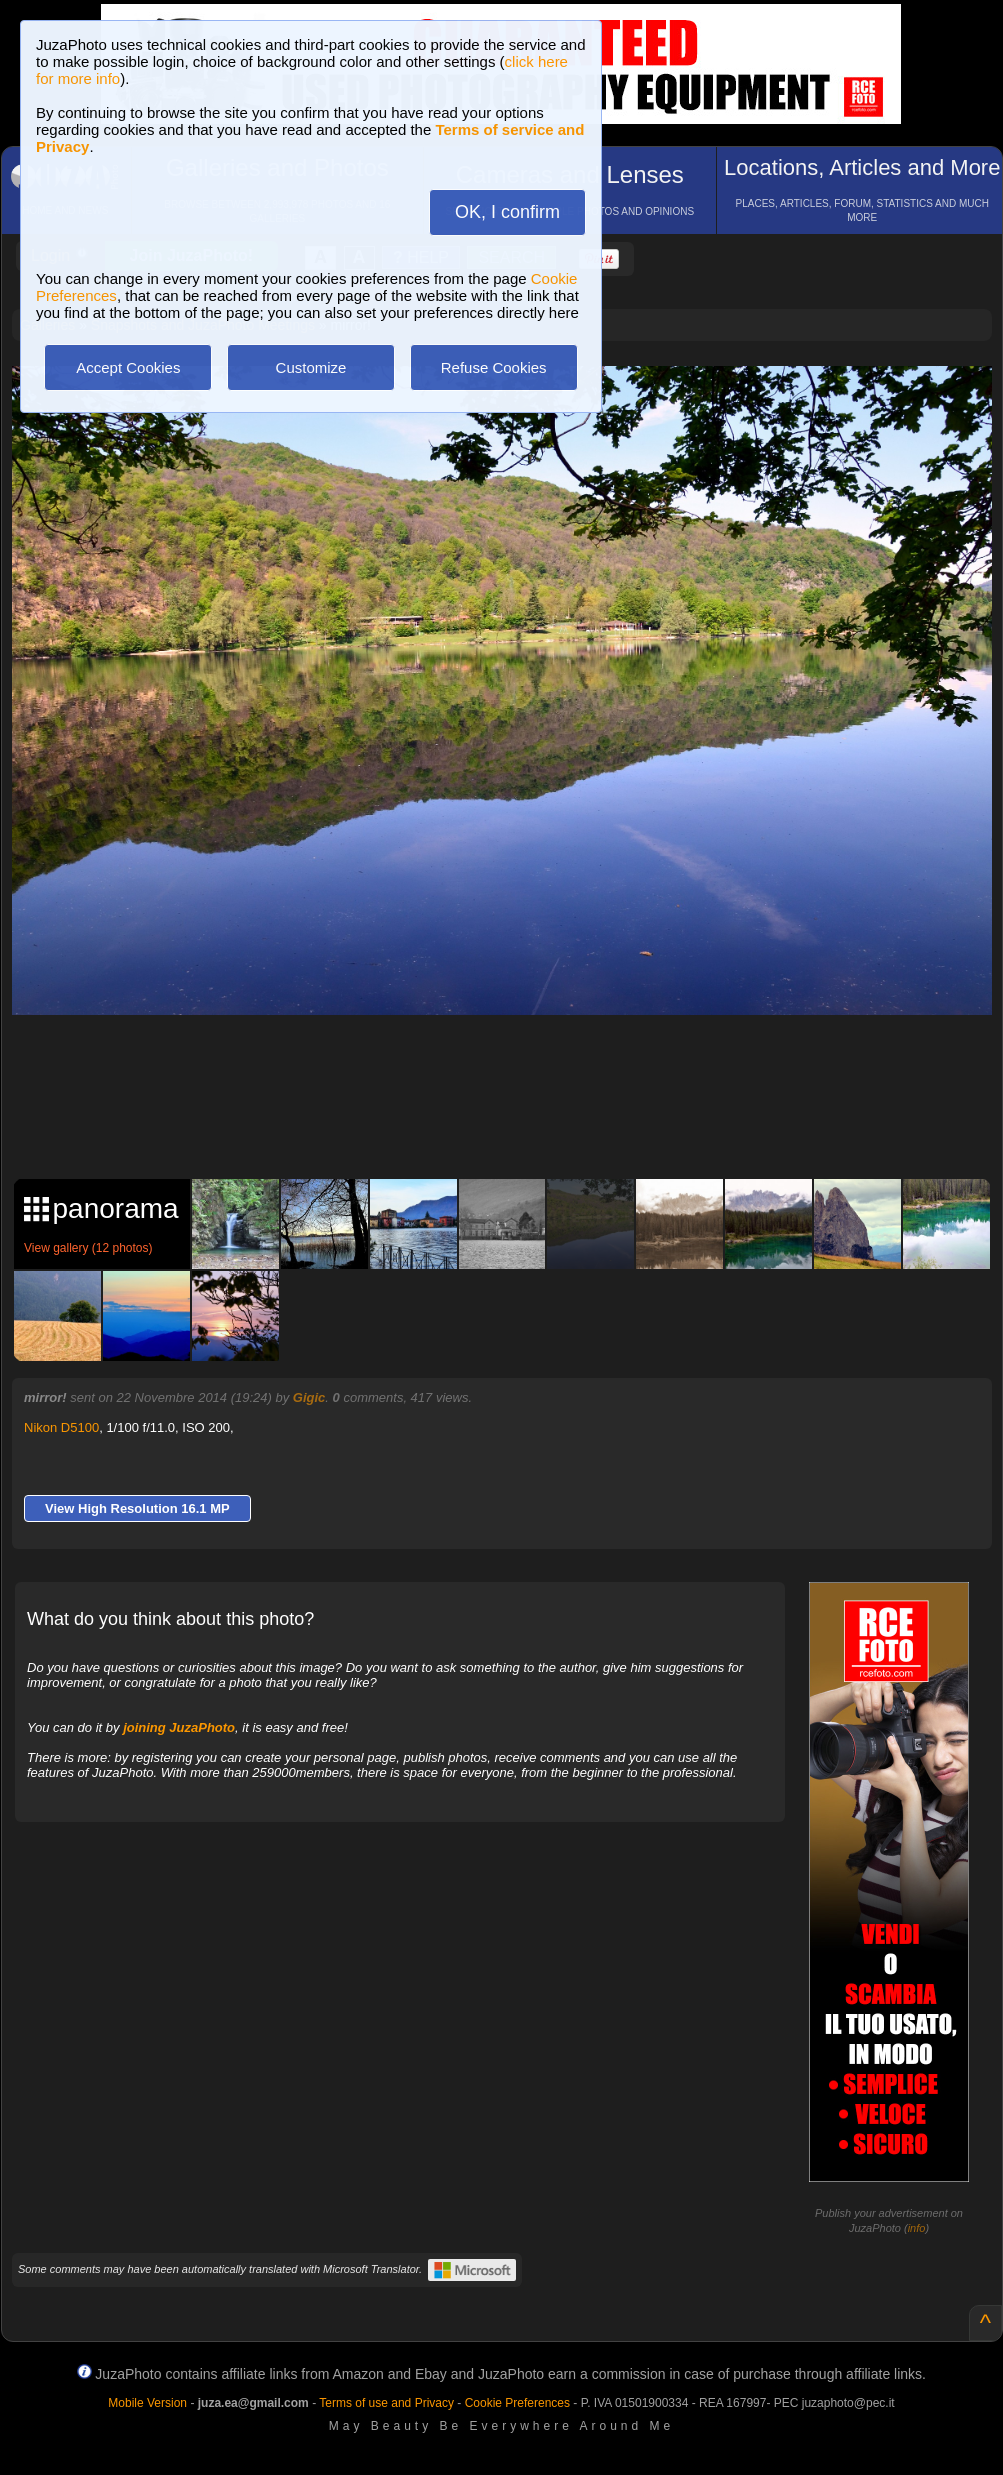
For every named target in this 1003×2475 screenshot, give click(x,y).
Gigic (309, 1397)
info (917, 2228)
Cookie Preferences (517, 2403)
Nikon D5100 (61, 1427)
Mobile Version (147, 2403)
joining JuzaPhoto (179, 1727)
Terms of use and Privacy (386, 2403)
